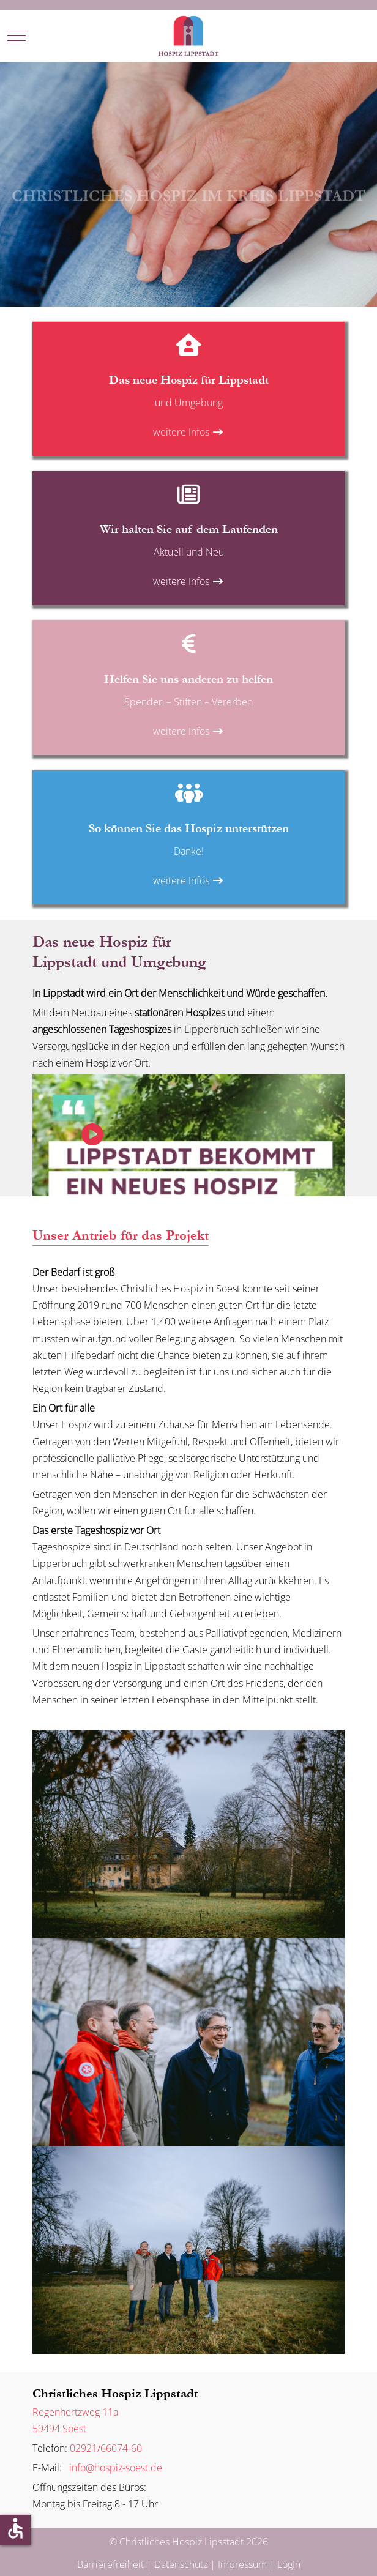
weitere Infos (188, 432)
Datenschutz (180, 2564)
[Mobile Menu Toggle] (16, 35)
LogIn (288, 2564)
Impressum (242, 2564)
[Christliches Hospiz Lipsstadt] (188, 36)
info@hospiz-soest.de (113, 2467)
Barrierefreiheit (110, 2564)
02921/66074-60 (106, 2448)
